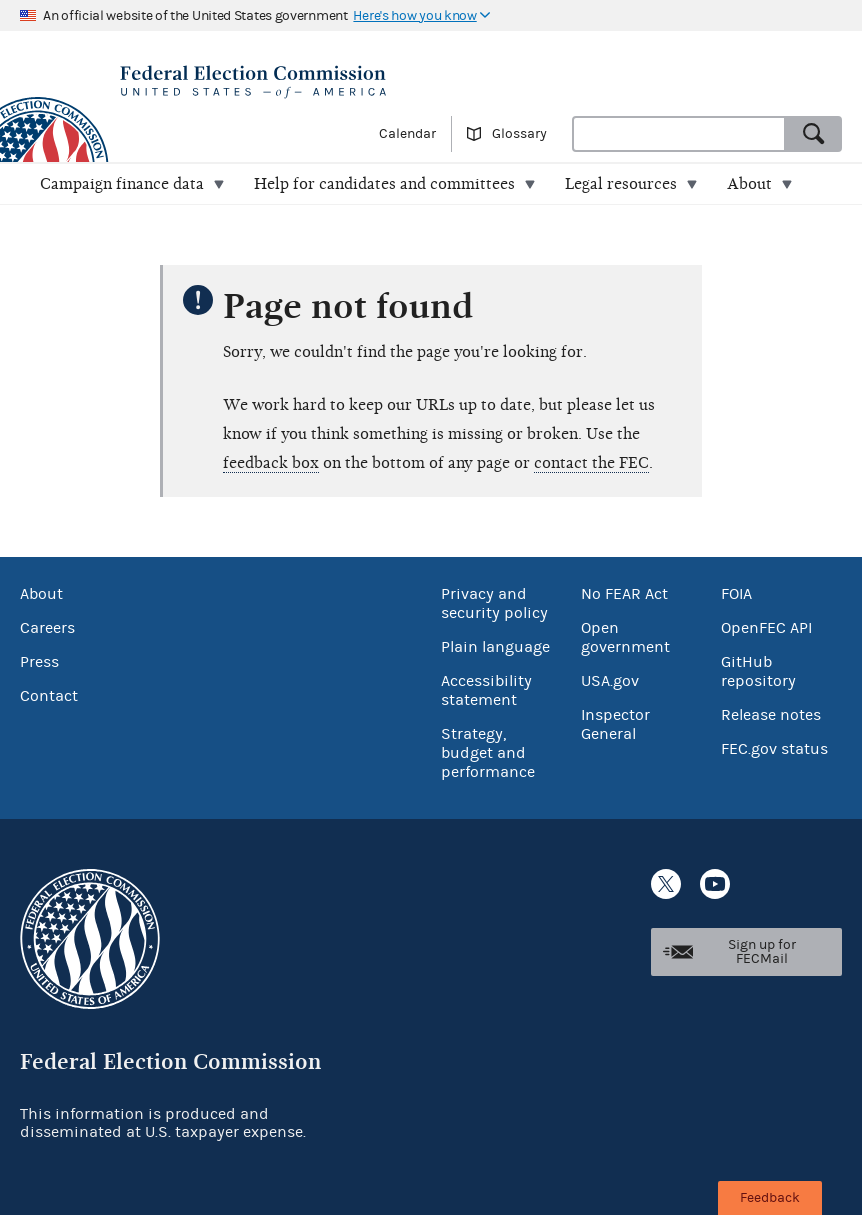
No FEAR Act (624, 594)
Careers (47, 628)
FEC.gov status (774, 749)
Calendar (407, 134)
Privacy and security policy (494, 603)
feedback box (271, 463)
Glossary (519, 134)
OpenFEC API (766, 628)
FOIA (736, 594)
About (41, 594)
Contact (49, 696)
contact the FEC (591, 463)
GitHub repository (758, 671)
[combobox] (679, 134)
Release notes (771, 715)
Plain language (495, 647)
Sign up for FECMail (762, 952)
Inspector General (615, 724)
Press (39, 662)
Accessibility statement (486, 690)
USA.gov (610, 681)
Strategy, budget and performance (488, 753)
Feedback (770, 1198)
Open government (625, 637)
